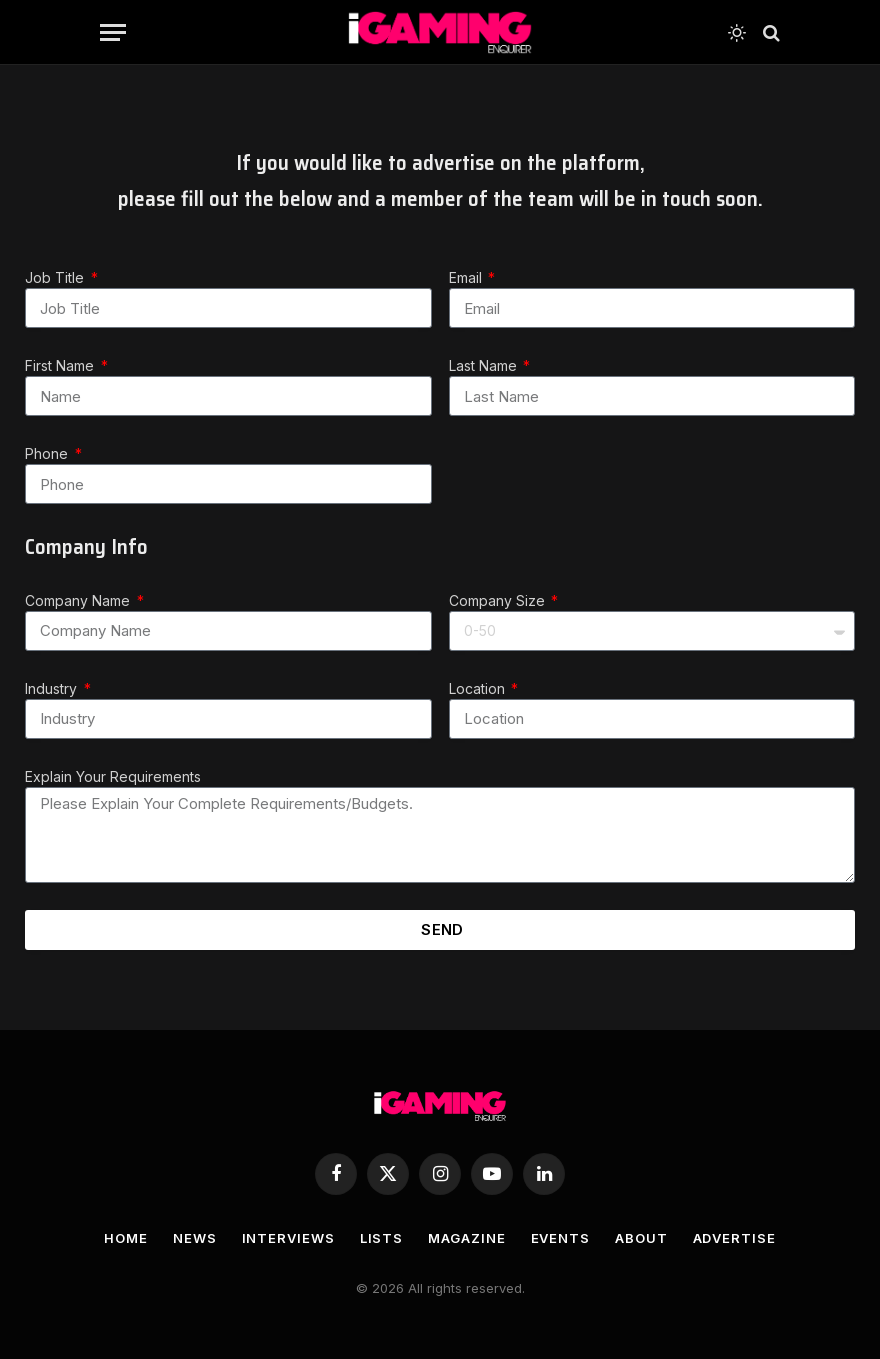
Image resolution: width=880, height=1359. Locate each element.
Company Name (79, 600)
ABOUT (641, 1238)
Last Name (485, 365)
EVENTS (560, 1238)
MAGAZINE (466, 1238)
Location (479, 688)
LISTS (382, 1238)
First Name (61, 365)
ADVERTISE (734, 1238)
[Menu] (113, 32)
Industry (53, 688)
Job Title (56, 277)
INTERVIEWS (288, 1238)
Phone (48, 453)
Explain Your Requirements (113, 776)
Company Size (499, 600)
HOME (126, 1238)
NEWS (195, 1238)
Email (467, 277)
